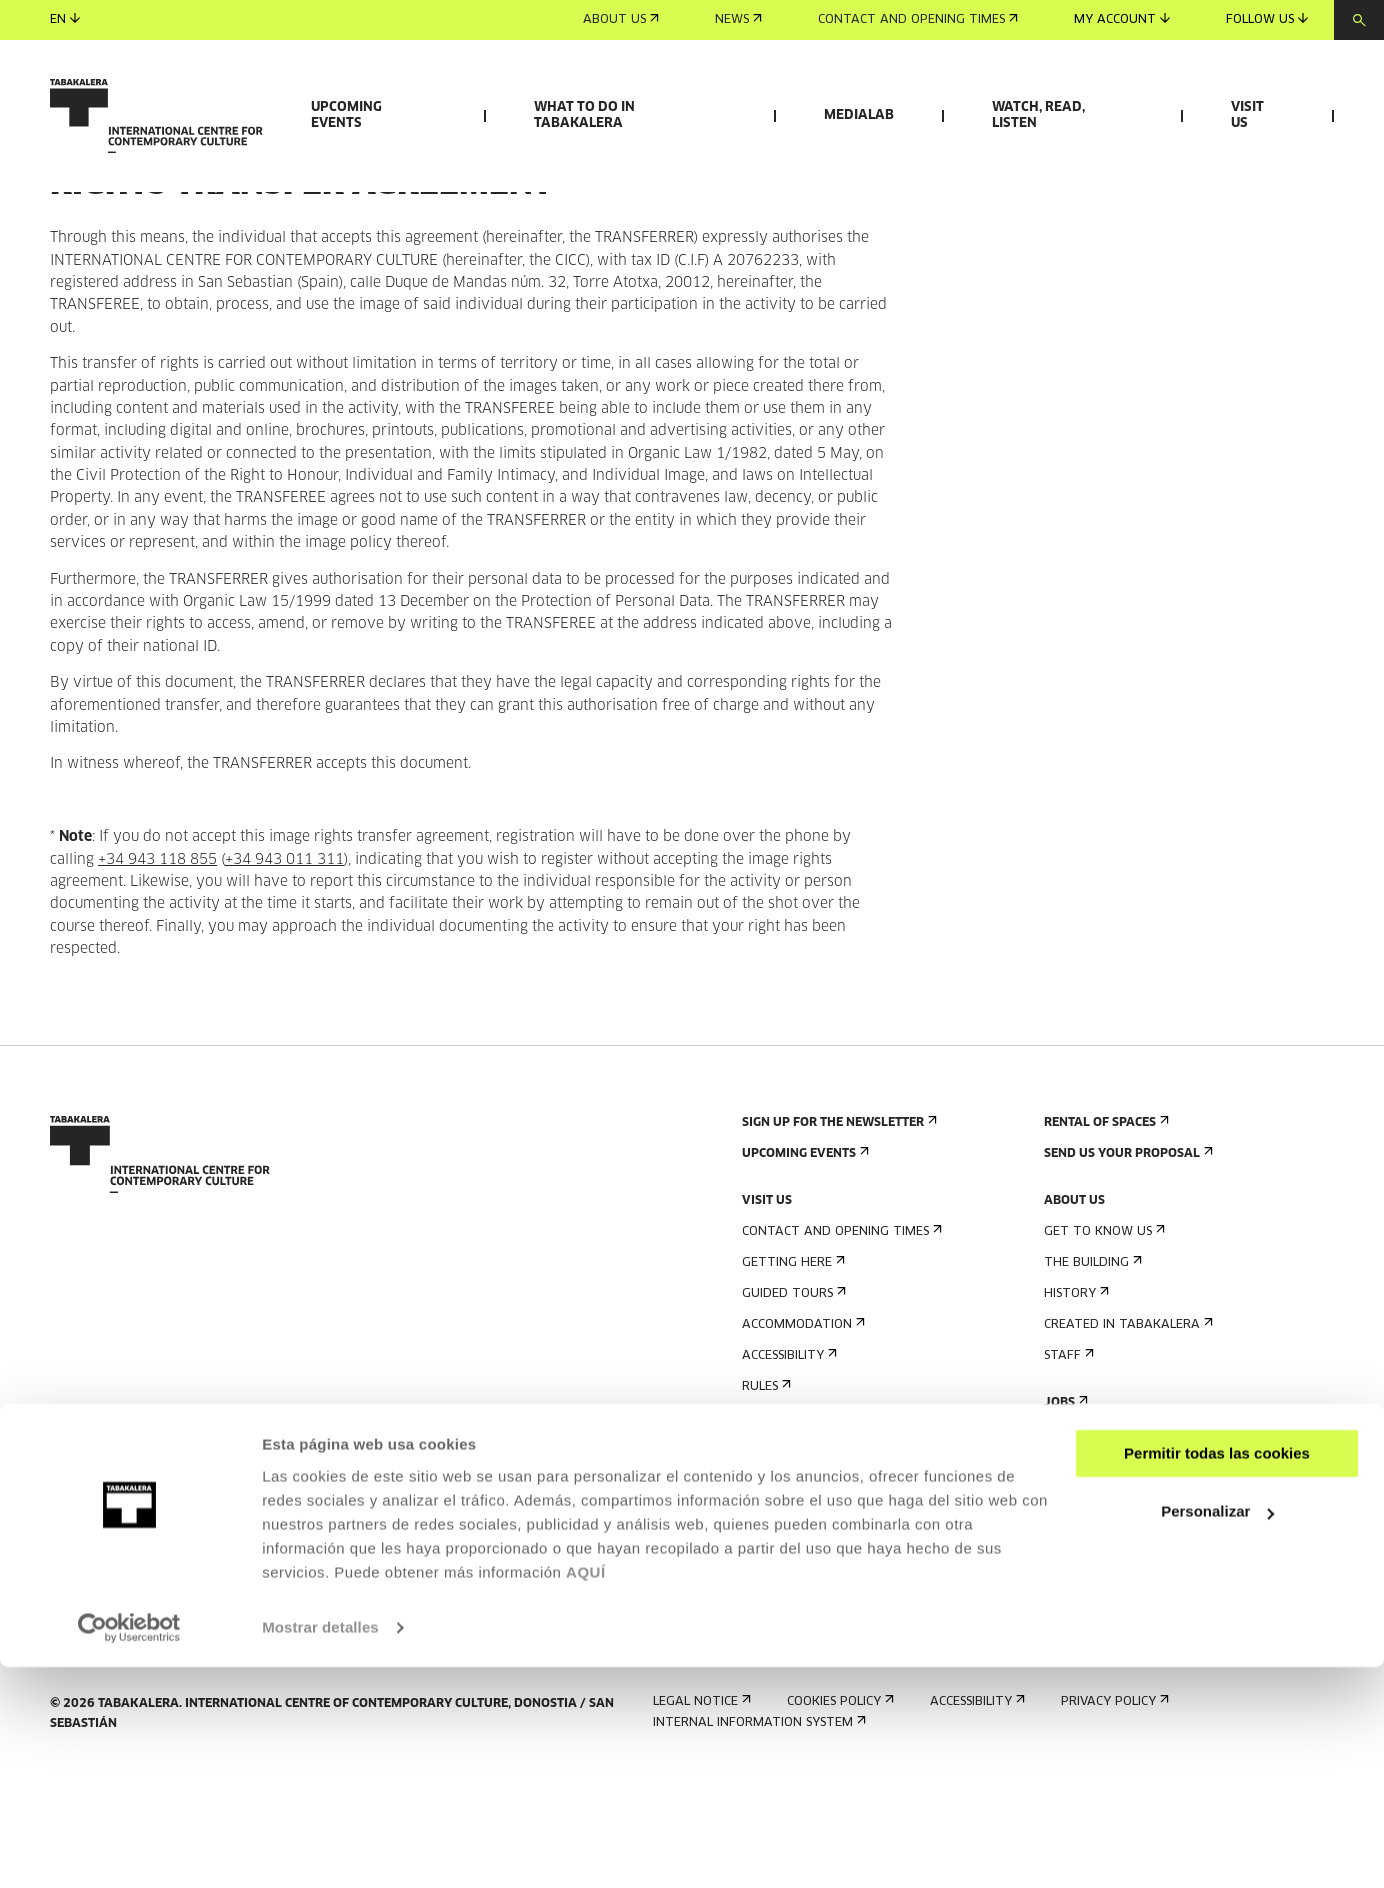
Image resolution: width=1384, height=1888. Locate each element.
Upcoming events (346, 115)
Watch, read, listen (1038, 115)
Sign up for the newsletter (837, 1238)
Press (765, 1580)
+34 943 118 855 (157, 976)
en (65, 19)
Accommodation (801, 1440)
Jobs (1064, 1518)
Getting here (791, 1378)
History (1074, 1409)
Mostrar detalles (320, 1848)
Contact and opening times (918, 20)
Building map (790, 1533)
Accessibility (787, 1471)
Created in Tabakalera (1126, 1440)
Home (68, 258)
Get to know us (1102, 1347)
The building (1091, 1378)
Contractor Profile (1115, 1549)
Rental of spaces (1104, 1238)
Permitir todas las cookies (1217, 1674)
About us (621, 20)
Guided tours (792, 1409)
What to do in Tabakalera (584, 115)
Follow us (1267, 19)
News (738, 20)
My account (1122, 19)
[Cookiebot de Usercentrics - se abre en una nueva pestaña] (129, 1849)
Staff (1067, 1471)
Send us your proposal (1126, 1269)
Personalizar (1217, 1732)
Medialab (859, 115)
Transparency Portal (1121, 1580)
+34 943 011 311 (284, 976)
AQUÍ (586, 1793)
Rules (764, 1502)
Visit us (1247, 115)
